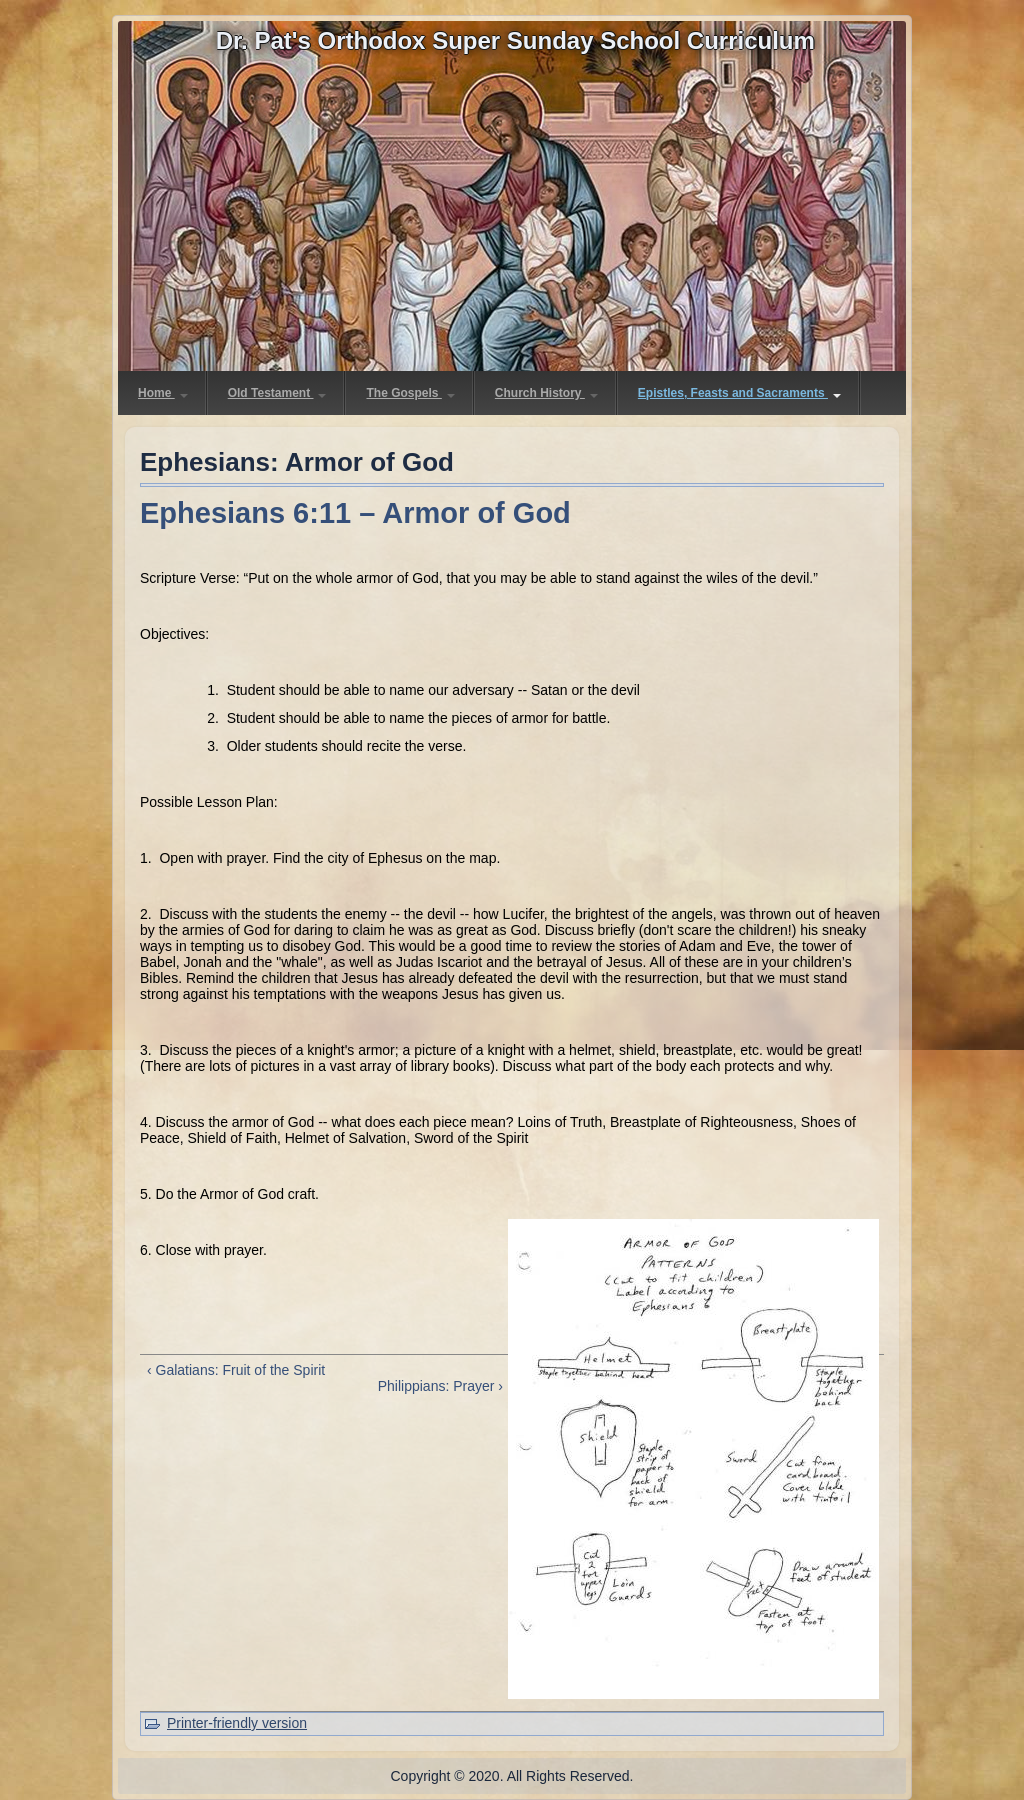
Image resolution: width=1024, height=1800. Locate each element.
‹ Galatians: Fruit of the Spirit (236, 1370)
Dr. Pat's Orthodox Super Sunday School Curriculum (515, 40)
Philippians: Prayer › (440, 1386)
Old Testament (277, 393)
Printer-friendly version (237, 1723)
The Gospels (410, 393)
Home (163, 393)
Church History (546, 393)
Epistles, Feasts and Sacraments (739, 393)
